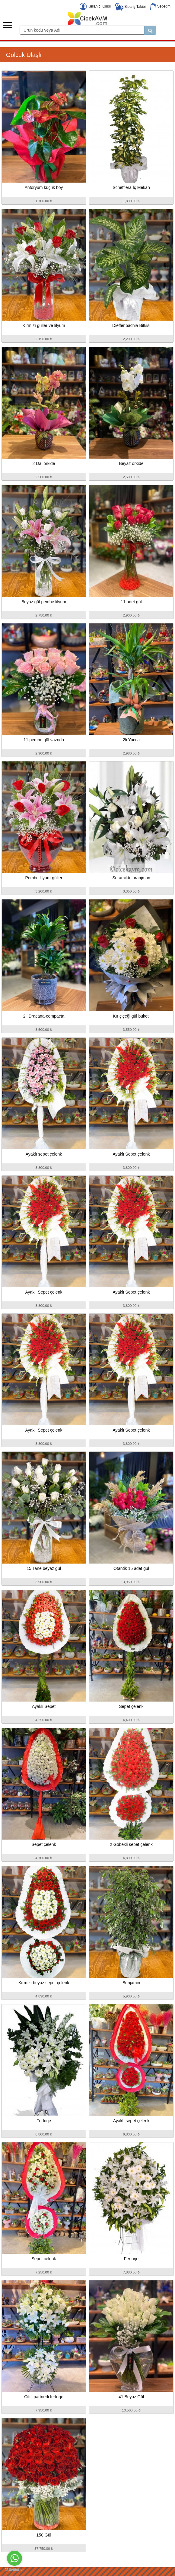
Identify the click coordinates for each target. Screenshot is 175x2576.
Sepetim (160, 6)
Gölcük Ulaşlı (24, 55)
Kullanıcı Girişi (95, 6)
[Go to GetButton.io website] (14, 2570)
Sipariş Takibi (130, 7)
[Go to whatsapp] (14, 2558)
